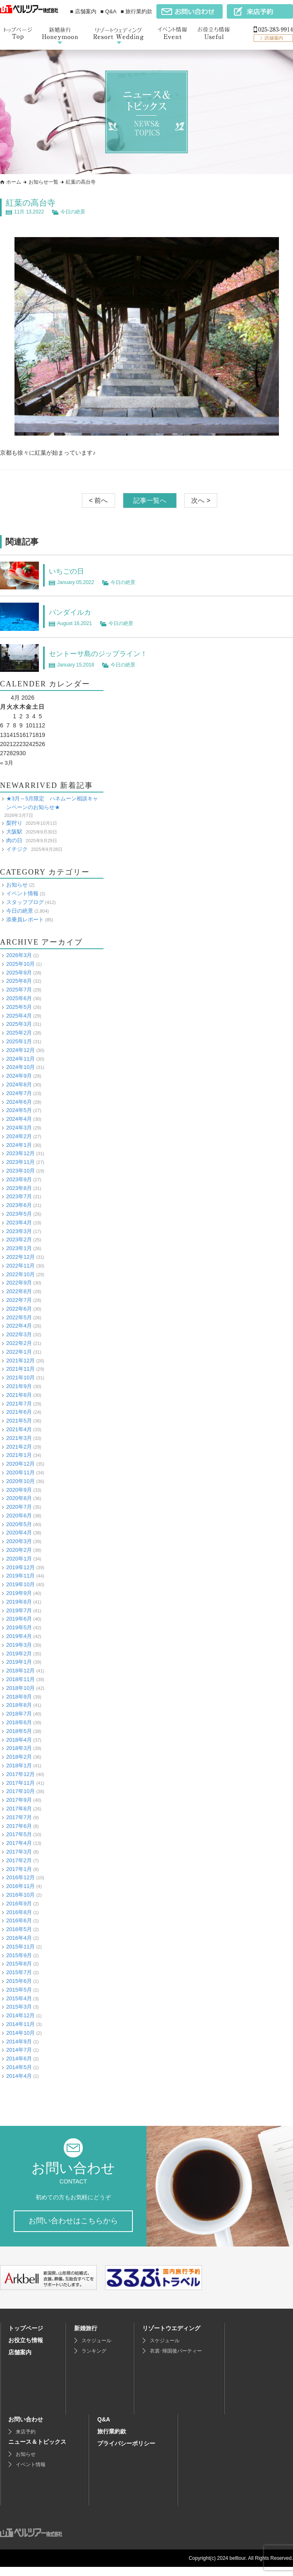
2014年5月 (19, 2067)
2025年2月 (19, 1033)
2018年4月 (19, 1739)
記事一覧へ (149, 500)
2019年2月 (19, 1653)
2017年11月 (20, 1782)
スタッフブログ (25, 902)
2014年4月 (19, 2076)
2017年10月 (20, 1791)
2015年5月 (19, 1990)
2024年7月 (19, 1093)
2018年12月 (20, 1670)
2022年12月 (20, 1257)
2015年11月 (20, 1947)
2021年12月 (20, 1360)
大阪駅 (14, 832)
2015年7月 (19, 1972)
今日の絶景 (72, 212)
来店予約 (26, 2441)
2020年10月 (20, 1481)
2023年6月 (19, 1205)
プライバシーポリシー (126, 2452)
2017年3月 (19, 1852)
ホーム (13, 182)
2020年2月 (19, 1550)
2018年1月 (19, 1765)
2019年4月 (19, 1636)
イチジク (17, 849)
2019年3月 (19, 1645)
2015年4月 (19, 1998)
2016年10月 (20, 1895)
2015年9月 (19, 1955)
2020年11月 (20, 1472)
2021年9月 (19, 1386)
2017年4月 (19, 1843)
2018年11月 (20, 1679)
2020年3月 (19, 1541)
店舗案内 (19, 2361)
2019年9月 (19, 1593)
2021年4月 (19, 1429)
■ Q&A (109, 11)
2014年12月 (20, 2015)
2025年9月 (19, 972)
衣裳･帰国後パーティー (176, 2360)
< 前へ (98, 500)
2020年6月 (19, 1515)
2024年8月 (19, 1084)
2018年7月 (19, 1714)
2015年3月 (19, 2007)
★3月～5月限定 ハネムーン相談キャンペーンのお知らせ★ (52, 802)
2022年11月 (20, 1266)
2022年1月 (19, 1352)
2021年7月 (19, 1403)
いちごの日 (69, 570)
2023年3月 (19, 1231)
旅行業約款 (111, 2440)
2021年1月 (19, 1455)
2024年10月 (20, 1067)
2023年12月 (20, 1153)
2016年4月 (19, 1938)
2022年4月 (19, 1326)
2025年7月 (19, 989)
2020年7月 (19, 1507)
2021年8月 (19, 1395)
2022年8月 (19, 1291)
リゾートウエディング (171, 2337)
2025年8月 (19, 981)
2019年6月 (19, 1619)
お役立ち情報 (25, 2349)
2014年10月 (20, 2033)
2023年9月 (19, 1179)
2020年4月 (19, 1532)
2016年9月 (19, 1903)
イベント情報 (22, 893)
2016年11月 (20, 1886)
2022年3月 (19, 1334)
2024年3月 (19, 1127)
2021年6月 (19, 1412)
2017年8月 (19, 1808)
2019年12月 (20, 1567)
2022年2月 (19, 1343)
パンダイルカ (73, 611)
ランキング (94, 2360)
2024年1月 (19, 1144)
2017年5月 (19, 1834)
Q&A (103, 2428)
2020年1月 (19, 1559)
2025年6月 (19, 998)
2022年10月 (20, 1274)
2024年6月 (19, 1101)
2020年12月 (20, 1464)
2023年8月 (19, 1188)
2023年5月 (19, 1214)
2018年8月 (19, 1705)
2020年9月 (19, 1489)
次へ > (200, 500)
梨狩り (14, 823)
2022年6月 (19, 1309)
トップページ (25, 2337)
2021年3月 (19, 1438)
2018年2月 (19, 1757)
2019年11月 (20, 1576)
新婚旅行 (85, 2337)
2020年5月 (19, 1524)
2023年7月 (19, 1196)
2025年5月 (19, 1007)
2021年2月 (19, 1446)
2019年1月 (19, 1662)
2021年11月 (20, 1369)
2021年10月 (20, 1377)
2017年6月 (19, 1825)
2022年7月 (19, 1300)
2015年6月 (19, 1981)
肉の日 (14, 840)
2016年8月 (19, 1912)
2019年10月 (20, 1584)
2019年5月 (19, 1627)
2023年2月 (19, 1239)
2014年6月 (19, 2058)
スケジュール (96, 2350)
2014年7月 (19, 2050)
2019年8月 (19, 1602)
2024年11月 (20, 1058)
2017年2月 (19, 1860)
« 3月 (7, 762)
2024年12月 (20, 1050)
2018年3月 (19, 1748)
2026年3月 (19, 955)
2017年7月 (19, 1817)
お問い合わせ (25, 2428)
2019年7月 (19, 1610)
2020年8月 (19, 1498)
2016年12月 (20, 1877)
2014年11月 (20, 2024)
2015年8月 (19, 1963)
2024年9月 (19, 1076)
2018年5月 (19, 1731)
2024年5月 (19, 1110)
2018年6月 (19, 1722)
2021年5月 (19, 1421)
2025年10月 (20, 964)
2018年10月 (20, 1688)
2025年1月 (19, 1041)
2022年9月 (19, 1283)
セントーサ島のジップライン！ (107, 653)
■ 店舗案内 (83, 11)
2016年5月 (19, 1929)
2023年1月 (19, 1248)
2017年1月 (19, 1869)
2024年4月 (19, 1119)
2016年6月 (19, 1920)
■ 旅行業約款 (136, 11)
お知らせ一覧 (43, 182)
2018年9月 (19, 1696)
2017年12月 (20, 1774)
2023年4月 (19, 1222)
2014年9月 (19, 2041)
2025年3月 (19, 1024)
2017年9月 (19, 1800)
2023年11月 (20, 1162)
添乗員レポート (25, 919)
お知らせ (17, 885)
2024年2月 (19, 1136)
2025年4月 (19, 1016)
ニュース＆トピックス (37, 2451)
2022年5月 (19, 1317)
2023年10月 (20, 1171)
